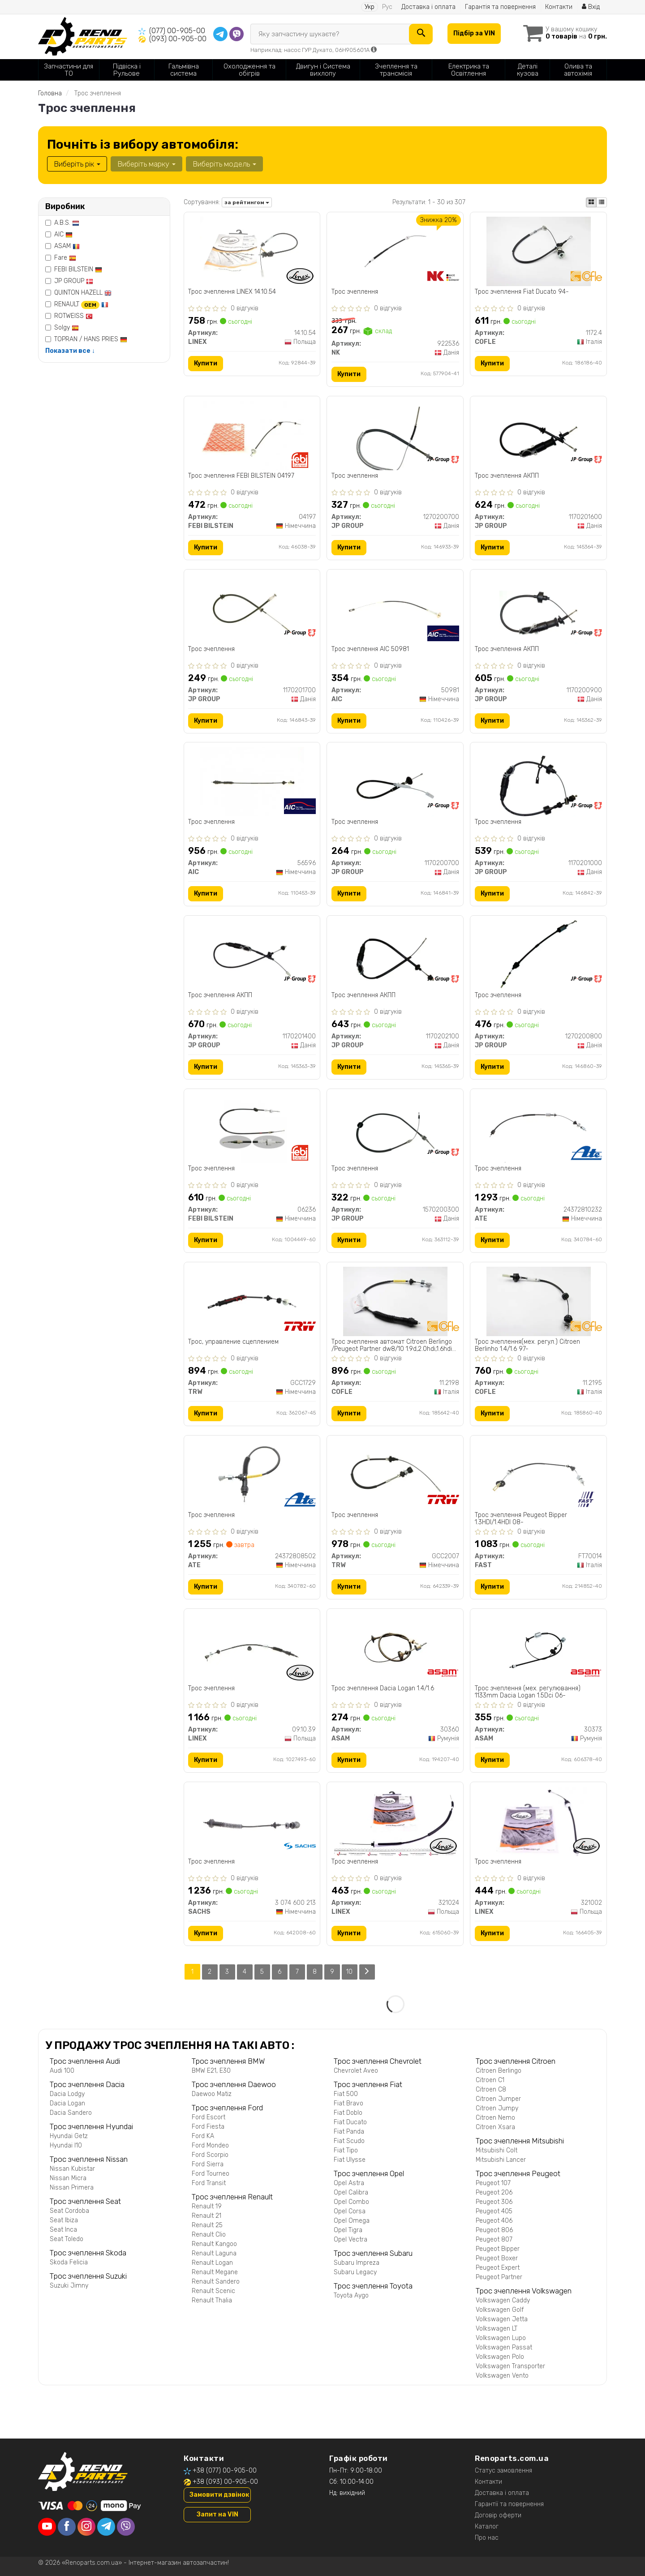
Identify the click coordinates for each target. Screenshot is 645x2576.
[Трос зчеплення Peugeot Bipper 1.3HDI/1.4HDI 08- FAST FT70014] (538, 1475)
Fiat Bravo (348, 2103)
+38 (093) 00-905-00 (225, 2482)
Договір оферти (498, 2515)
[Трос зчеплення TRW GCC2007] (395, 1475)
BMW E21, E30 (211, 2071)
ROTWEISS (73, 316)
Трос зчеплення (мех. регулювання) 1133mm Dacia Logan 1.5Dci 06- (527, 1692)
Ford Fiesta (208, 2126)
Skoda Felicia (69, 2262)
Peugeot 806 (494, 2230)
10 (350, 1972)
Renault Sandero (216, 2281)
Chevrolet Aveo (356, 2071)
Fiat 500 (346, 2094)
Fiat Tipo (346, 2150)
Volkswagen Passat (504, 2347)
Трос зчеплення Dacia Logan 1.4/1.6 (382, 1689)
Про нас (487, 2538)
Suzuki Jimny (69, 2285)
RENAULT (81, 304)
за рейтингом (246, 202)
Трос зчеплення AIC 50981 (370, 649)
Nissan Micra (68, 2178)
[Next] (367, 1972)
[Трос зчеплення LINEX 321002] (538, 1821)
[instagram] (86, 2527)
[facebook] (67, 2527)
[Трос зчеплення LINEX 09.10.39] (252, 1648)
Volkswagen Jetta (502, 2319)
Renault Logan (212, 2263)
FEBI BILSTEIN (78, 269)
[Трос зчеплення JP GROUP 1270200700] (395, 435)
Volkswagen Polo (500, 2357)
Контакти (558, 7)
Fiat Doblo (348, 2113)
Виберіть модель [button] (224, 163)
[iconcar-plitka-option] (591, 202)
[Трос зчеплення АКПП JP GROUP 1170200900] (538, 608)
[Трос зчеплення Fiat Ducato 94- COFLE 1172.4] (538, 251)
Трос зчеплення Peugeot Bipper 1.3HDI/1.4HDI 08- (521, 1519)
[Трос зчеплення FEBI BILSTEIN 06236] (252, 1128)
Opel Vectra (350, 2239)
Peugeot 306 (494, 2202)
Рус (387, 7)
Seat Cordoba (69, 2211)
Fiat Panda (349, 2131)
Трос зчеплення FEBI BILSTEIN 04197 (242, 476)
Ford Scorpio (210, 2155)
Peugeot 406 (494, 2221)
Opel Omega (352, 2221)
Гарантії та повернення (509, 2504)
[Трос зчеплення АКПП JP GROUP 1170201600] (538, 435)
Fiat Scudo (349, 2141)
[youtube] (47, 2527)
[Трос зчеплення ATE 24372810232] (538, 1128)
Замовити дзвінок (219, 2495)
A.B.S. (66, 223)
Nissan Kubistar (72, 2169)
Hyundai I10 (66, 2145)
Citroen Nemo (495, 2118)
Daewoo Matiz (212, 2094)
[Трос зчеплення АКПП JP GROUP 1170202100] (395, 955)
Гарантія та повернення (500, 7)
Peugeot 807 (494, 2239)
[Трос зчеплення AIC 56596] (252, 781)
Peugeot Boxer (497, 2258)
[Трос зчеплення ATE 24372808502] (252, 1475)
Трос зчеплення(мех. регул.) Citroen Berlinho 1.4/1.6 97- (527, 1346)
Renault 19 (207, 2206)
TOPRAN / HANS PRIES (90, 339)
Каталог (487, 2526)
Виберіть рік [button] (77, 163)
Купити (206, 363)
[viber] (126, 2527)
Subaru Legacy (355, 2272)
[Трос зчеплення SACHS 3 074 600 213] (252, 1821)
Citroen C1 (490, 2080)
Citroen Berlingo (498, 2071)
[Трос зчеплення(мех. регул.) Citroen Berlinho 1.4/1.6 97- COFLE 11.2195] (538, 1301)
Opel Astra (349, 2183)
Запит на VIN (217, 2514)
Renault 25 (207, 2225)
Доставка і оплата (428, 7)
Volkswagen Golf (500, 2310)
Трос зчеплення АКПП (507, 476)
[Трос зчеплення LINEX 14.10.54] (252, 251)
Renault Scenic (213, 2291)
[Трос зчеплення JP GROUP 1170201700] (252, 608)
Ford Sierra (208, 2164)
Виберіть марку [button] (146, 163)
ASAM (67, 246)
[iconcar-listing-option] (601, 202)
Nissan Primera (72, 2187)
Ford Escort (208, 2117)
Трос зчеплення (354, 292)
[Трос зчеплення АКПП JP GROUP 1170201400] (252, 955)
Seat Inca (63, 2229)
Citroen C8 (491, 2089)
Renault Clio (209, 2234)
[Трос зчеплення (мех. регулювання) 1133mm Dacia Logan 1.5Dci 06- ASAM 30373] (538, 1648)
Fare (65, 257)
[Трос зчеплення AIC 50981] (395, 608)
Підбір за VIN (474, 33)
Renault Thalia (212, 2300)
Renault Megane (215, 2272)
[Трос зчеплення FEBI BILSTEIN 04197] (252, 435)
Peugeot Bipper (498, 2249)
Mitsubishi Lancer (501, 2160)
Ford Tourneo (210, 2173)
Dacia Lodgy (67, 2094)
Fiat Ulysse (350, 2160)
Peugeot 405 (494, 2211)
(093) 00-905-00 (177, 38)
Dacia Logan (67, 2103)
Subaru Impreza (356, 2263)
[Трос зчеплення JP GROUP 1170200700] (395, 781)
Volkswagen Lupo (501, 2338)
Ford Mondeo (210, 2145)
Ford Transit (209, 2183)
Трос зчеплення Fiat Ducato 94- (522, 292)
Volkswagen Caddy (503, 2300)
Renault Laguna (214, 2253)
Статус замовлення (503, 2470)
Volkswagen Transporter (510, 2366)
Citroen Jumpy (497, 2108)
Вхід (591, 7)
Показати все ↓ (70, 351)
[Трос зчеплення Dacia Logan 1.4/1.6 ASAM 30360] (395, 1648)
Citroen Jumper (498, 2099)
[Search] (421, 34)
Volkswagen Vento (502, 2375)
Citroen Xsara (495, 2127)
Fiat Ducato (350, 2122)
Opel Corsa (350, 2211)
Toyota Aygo (351, 2295)
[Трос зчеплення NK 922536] (395, 251)
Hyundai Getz (69, 2136)
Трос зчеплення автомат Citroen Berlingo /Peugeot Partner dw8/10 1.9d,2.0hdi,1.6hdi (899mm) (391, 1346)
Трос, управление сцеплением (234, 1342)
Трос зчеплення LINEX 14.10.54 (232, 292)
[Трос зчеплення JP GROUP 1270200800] (538, 955)
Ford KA (203, 2136)
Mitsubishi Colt (496, 2150)
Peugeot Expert (498, 2268)
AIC (63, 234)
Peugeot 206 (494, 2192)
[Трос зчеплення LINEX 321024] (395, 1821)
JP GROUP (73, 281)
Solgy (66, 327)
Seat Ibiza (64, 2220)
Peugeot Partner (499, 2277)
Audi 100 (62, 2071)
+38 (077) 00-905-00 (225, 2470)
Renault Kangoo (214, 2244)
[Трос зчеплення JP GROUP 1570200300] (395, 1128)
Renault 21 (206, 2216)
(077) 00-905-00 (177, 30)
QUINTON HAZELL (83, 292)
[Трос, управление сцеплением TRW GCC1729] (252, 1301)
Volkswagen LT (496, 2328)
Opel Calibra (351, 2192)
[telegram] (106, 2527)
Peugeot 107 (493, 2183)
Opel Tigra (348, 2230)
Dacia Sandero (71, 2113)
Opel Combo (351, 2202)
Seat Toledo (66, 2239)
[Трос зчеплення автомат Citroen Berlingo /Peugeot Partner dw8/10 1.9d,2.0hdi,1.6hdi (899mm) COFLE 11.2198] (395, 1301)
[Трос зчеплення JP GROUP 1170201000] (538, 781)
